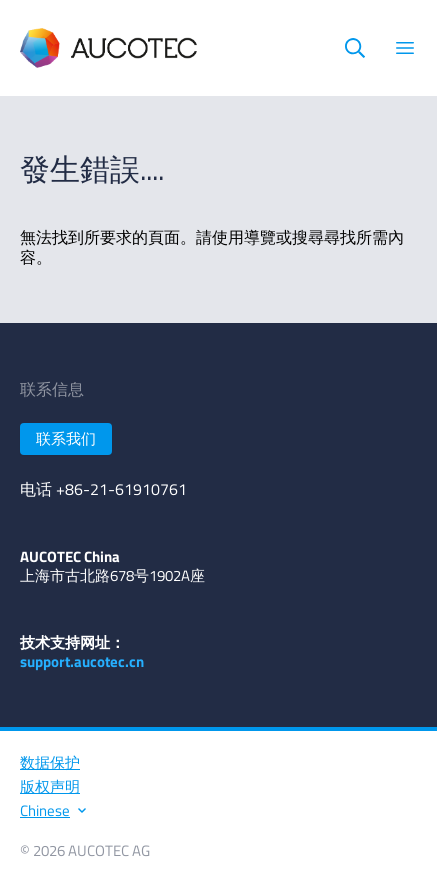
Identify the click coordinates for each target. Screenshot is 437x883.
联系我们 (66, 438)
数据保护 (50, 762)
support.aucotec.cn (82, 661)
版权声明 (50, 786)
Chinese (52, 810)
